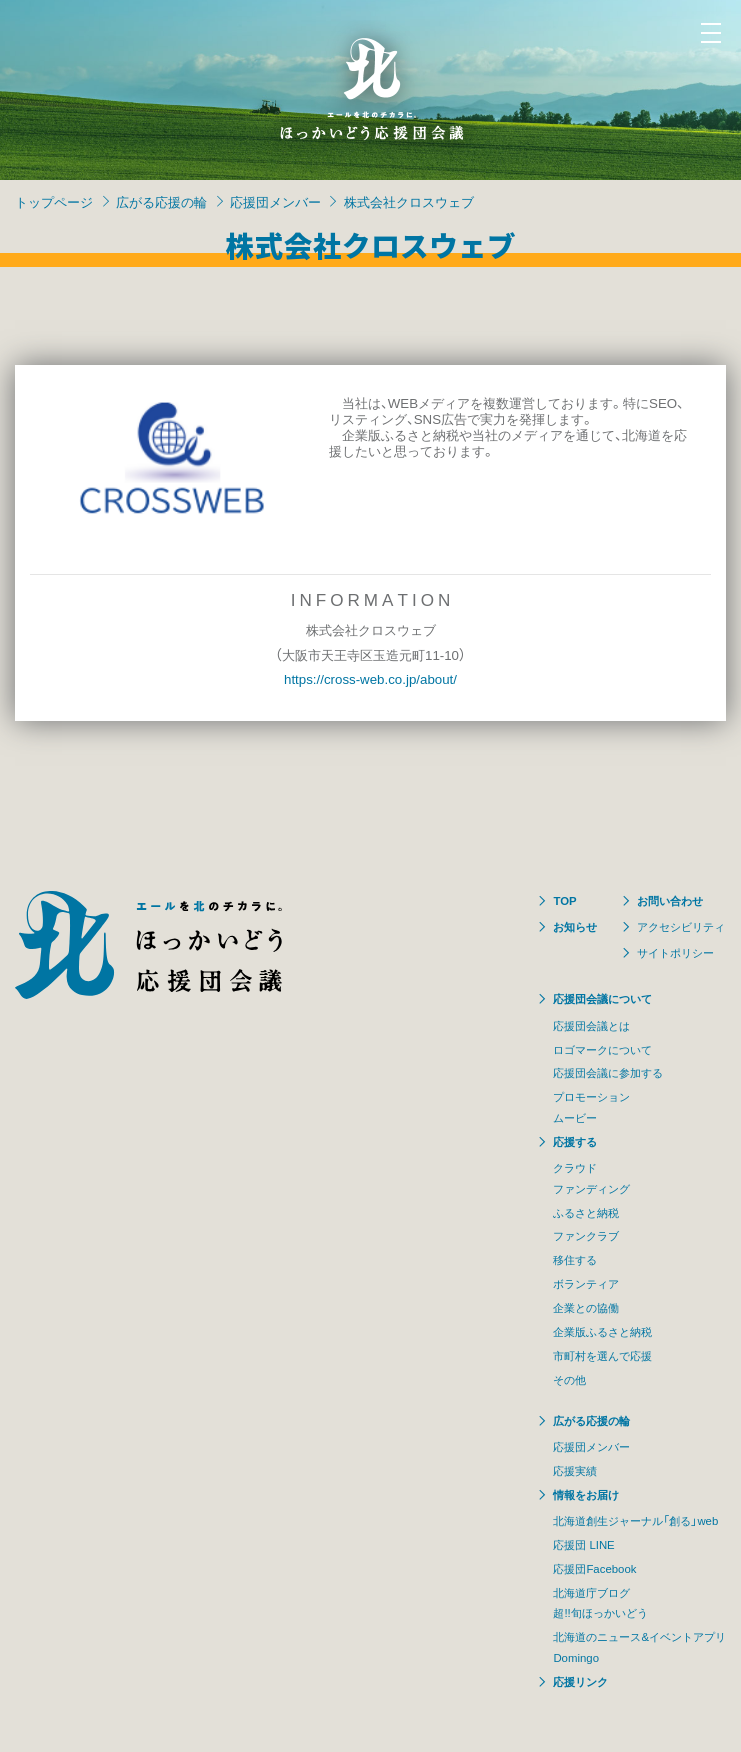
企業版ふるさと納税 (602, 1331)
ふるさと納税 (586, 1212)
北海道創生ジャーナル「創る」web (635, 1520)
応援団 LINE (583, 1544)
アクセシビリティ (681, 926)
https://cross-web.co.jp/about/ (370, 678)
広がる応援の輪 (161, 201)
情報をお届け (586, 1494)
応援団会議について (602, 998)
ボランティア (586, 1283)
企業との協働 (586, 1307)
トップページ (54, 201)
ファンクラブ (586, 1235)
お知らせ (575, 926)
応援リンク (580, 1681)
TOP (564, 900)
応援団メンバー (275, 201)
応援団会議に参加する (608, 1072)
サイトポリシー (675, 952)
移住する (575, 1259)
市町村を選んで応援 (602, 1355)
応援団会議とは (591, 1025)
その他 (569, 1379)
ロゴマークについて (602, 1049)
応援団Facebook (594, 1568)
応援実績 (575, 1470)
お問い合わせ (670, 900)
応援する (575, 1141)
